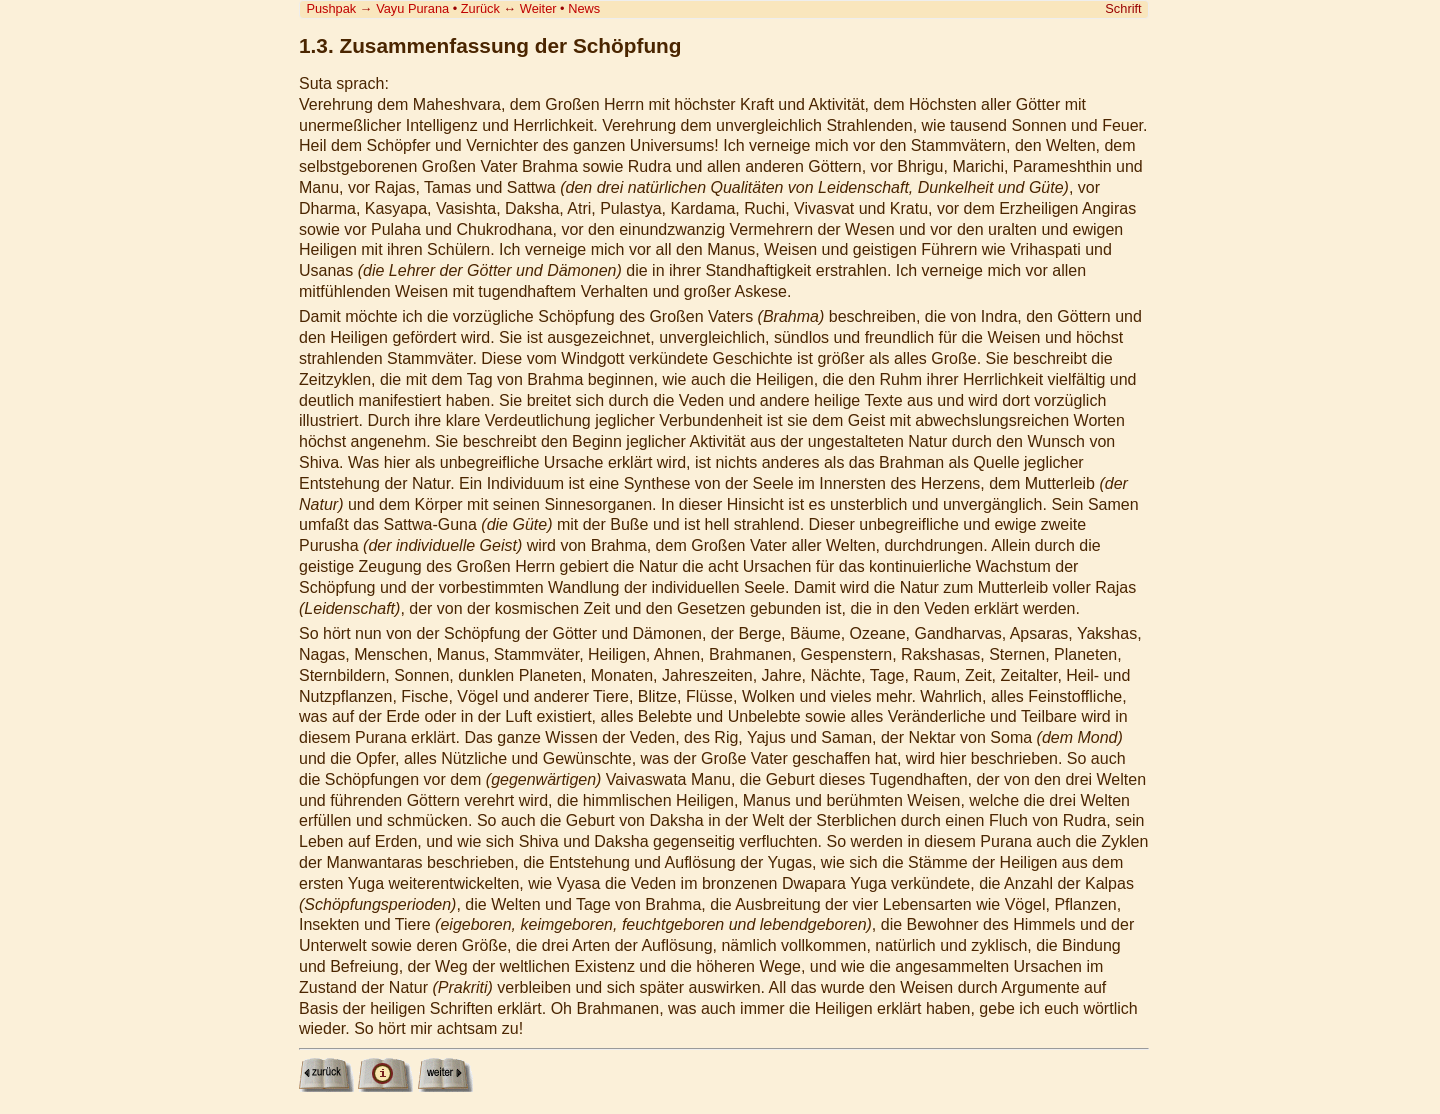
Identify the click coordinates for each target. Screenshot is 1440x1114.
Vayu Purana (412, 8)
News (584, 8)
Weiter (538, 8)
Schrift (1123, 8)
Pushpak (331, 8)
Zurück (480, 8)
